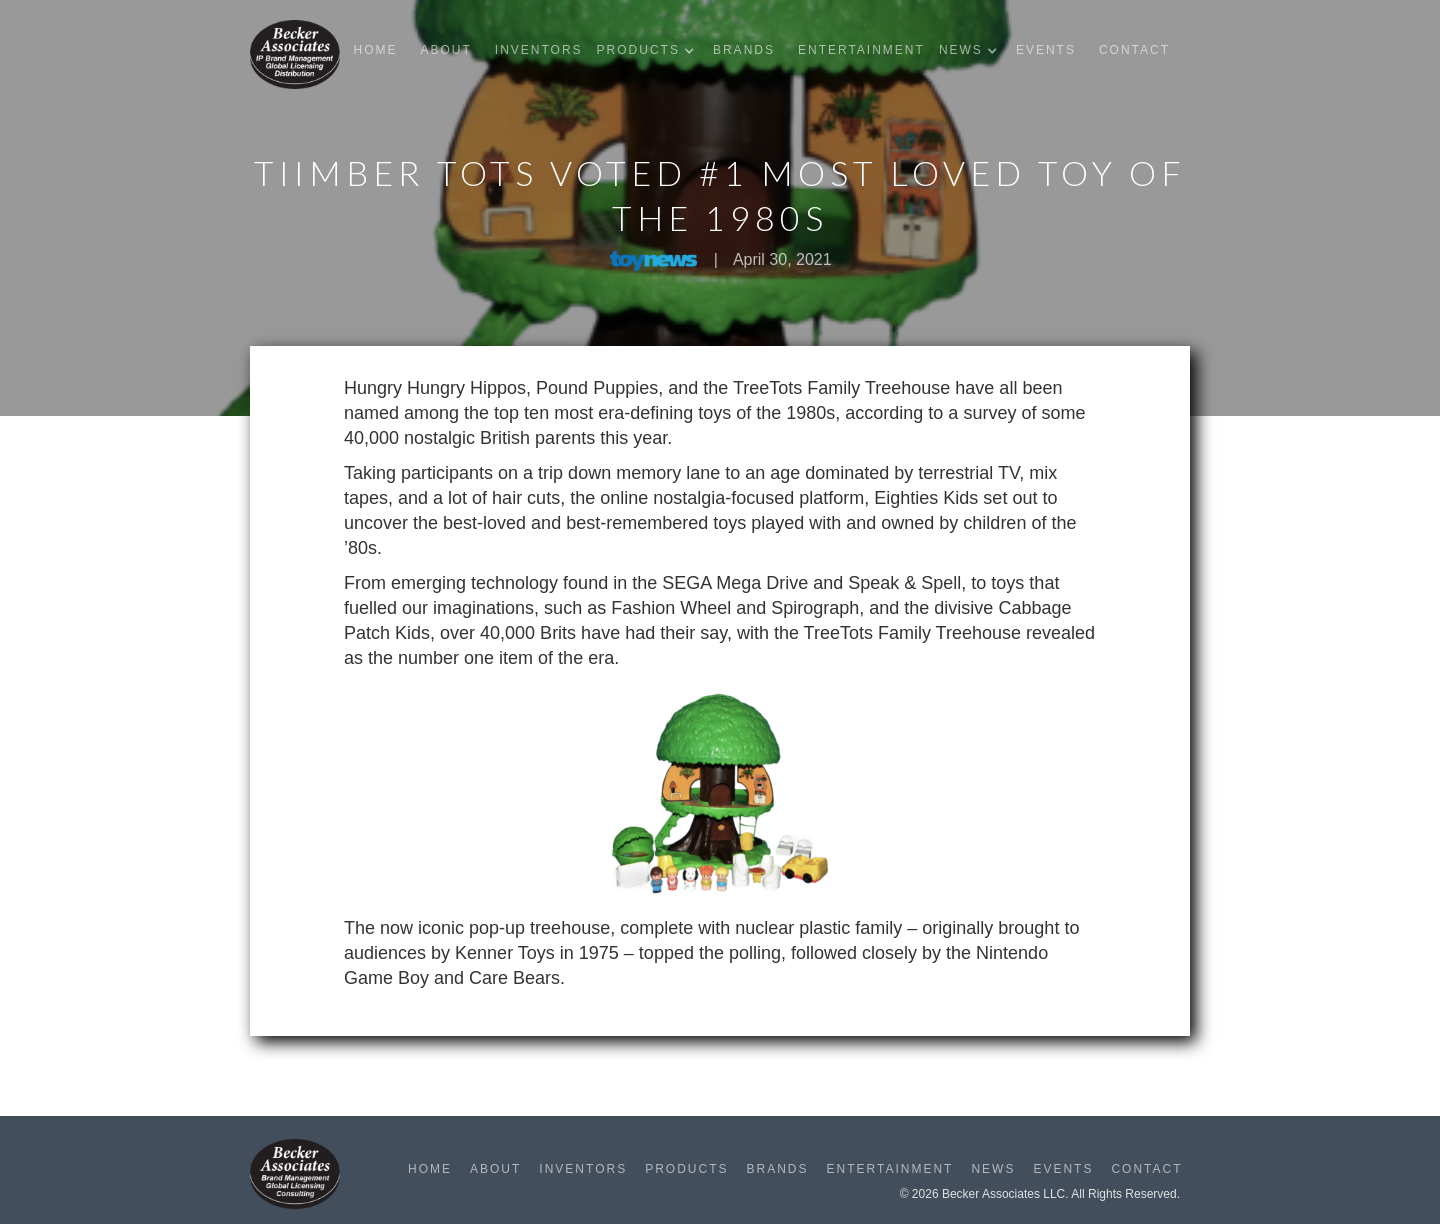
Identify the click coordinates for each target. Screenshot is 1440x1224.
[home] (295, 54)
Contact (1134, 50)
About (445, 50)
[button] (650, 50)
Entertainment (861, 50)
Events (1046, 50)
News (993, 1169)
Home (375, 50)
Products (686, 1169)
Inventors (539, 50)
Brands (744, 50)
